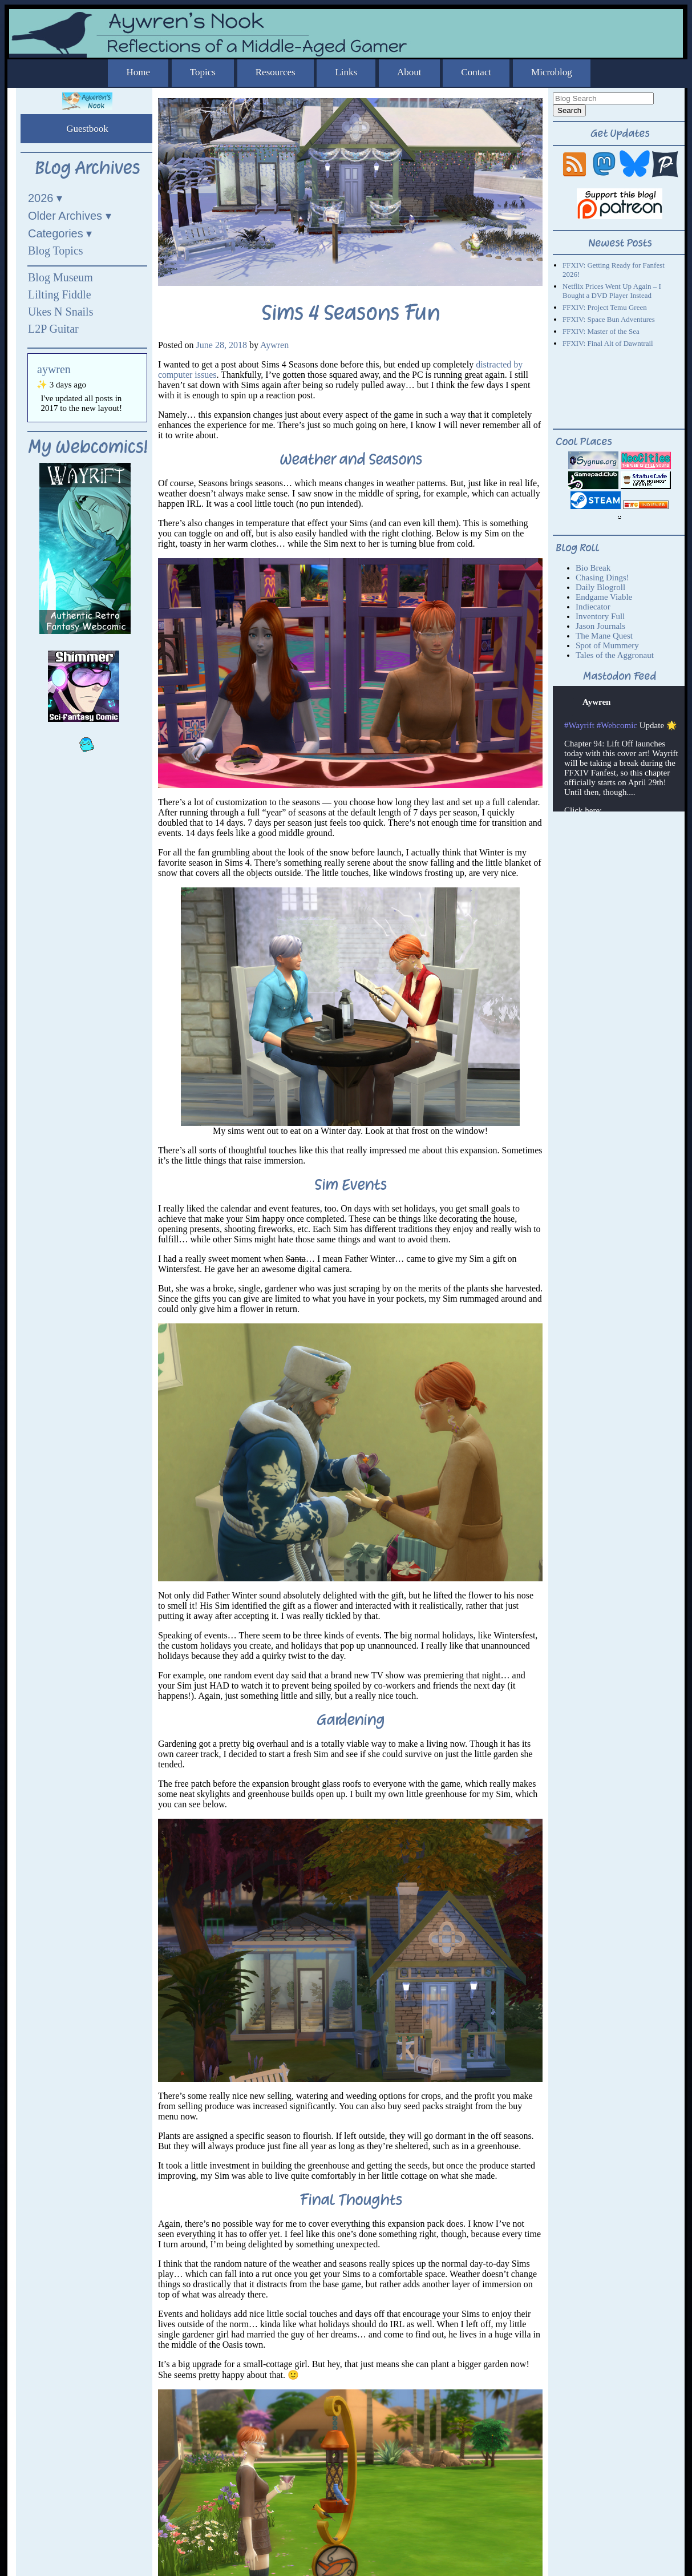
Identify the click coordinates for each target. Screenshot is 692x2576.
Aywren (274, 345)
